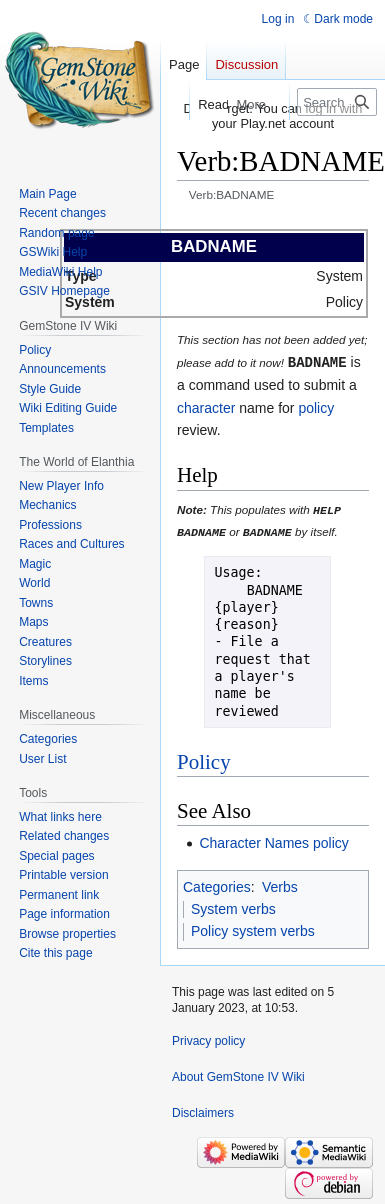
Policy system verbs (253, 930)
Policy (204, 760)
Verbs (280, 885)
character (206, 407)
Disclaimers (203, 1112)
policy (316, 407)
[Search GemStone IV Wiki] (337, 102)
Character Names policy (273, 841)
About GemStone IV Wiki (238, 1076)
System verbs (233, 907)
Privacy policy (208, 1040)
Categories (217, 885)
